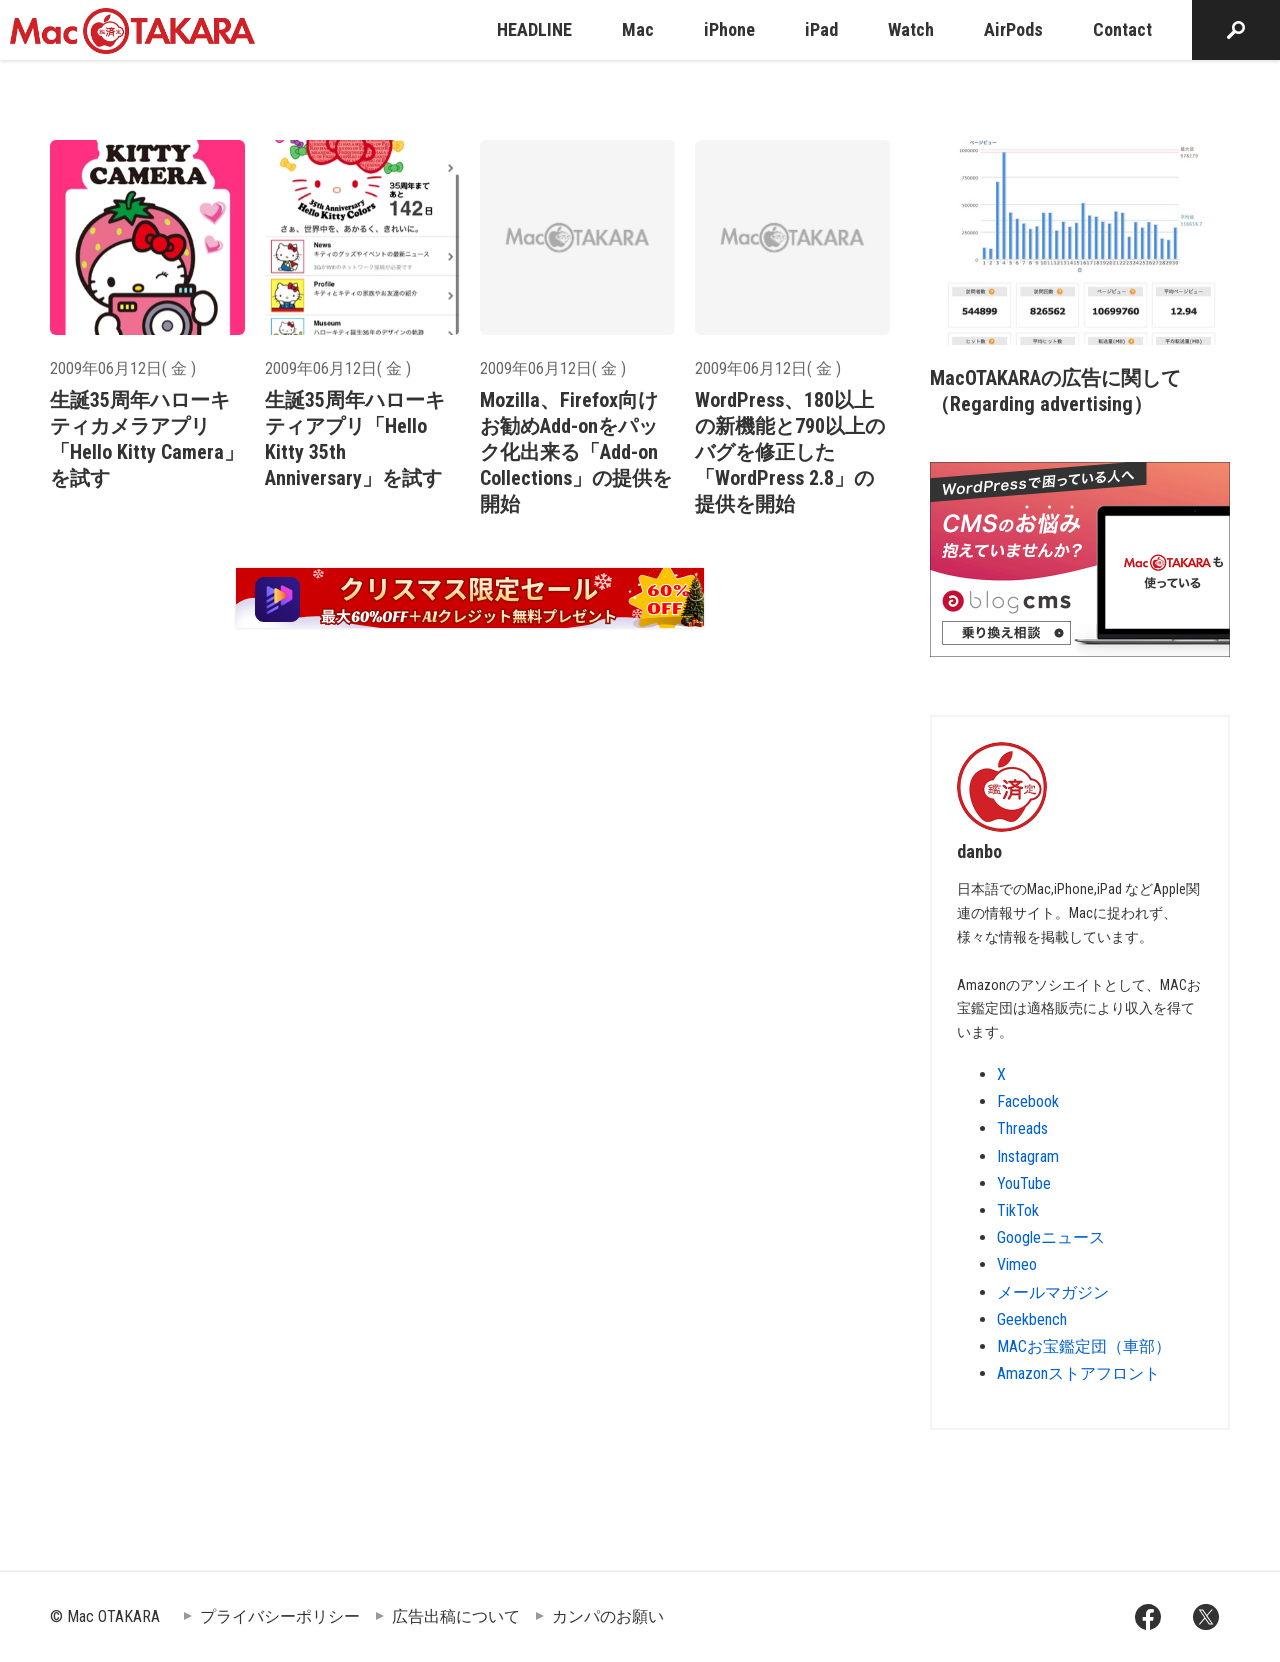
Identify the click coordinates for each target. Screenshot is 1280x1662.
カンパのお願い (608, 1616)
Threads (1022, 1128)
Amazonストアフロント (1078, 1373)
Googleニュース (1051, 1237)
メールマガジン (1053, 1292)
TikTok (1018, 1210)
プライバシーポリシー (280, 1616)
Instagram (1028, 1156)
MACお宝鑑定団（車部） (1084, 1346)
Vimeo (1017, 1264)
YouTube (1024, 1183)
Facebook (1028, 1101)
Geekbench (1032, 1319)
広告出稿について (456, 1616)
